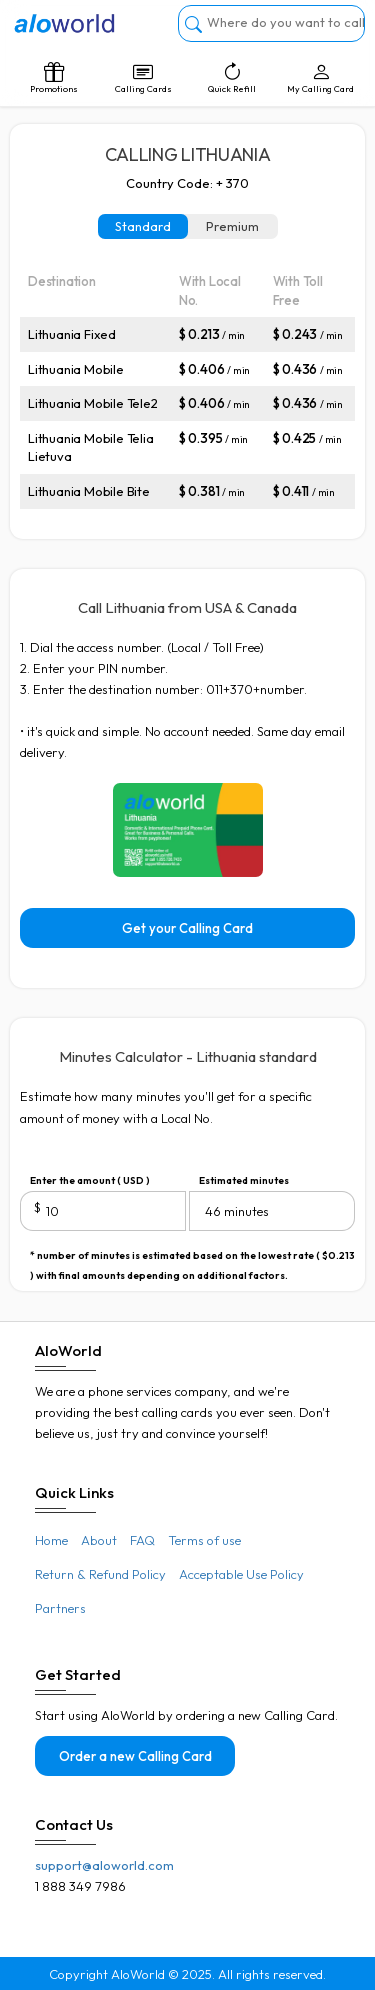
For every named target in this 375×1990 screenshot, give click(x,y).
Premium (232, 226)
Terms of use (204, 1540)
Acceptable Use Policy (241, 1574)
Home (51, 1540)
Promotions (54, 78)
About (99, 1540)
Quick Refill (232, 78)
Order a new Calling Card (135, 1756)
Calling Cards (143, 78)
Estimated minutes (244, 1180)
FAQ (142, 1540)
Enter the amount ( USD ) (90, 1180)
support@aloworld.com (104, 1865)
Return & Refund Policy (100, 1574)
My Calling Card (320, 78)
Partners (60, 1608)
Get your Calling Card (187, 928)
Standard (143, 226)
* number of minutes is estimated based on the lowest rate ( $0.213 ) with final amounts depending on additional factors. (192, 1257)
